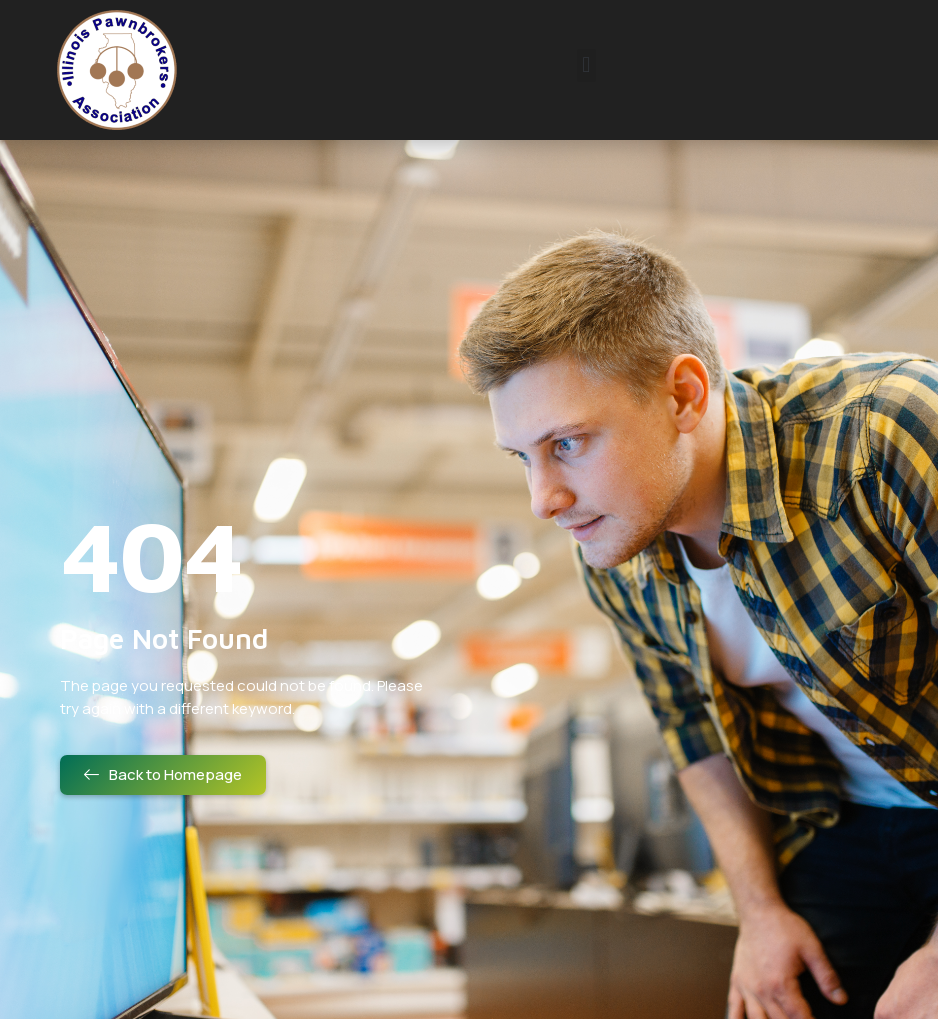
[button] (586, 65)
